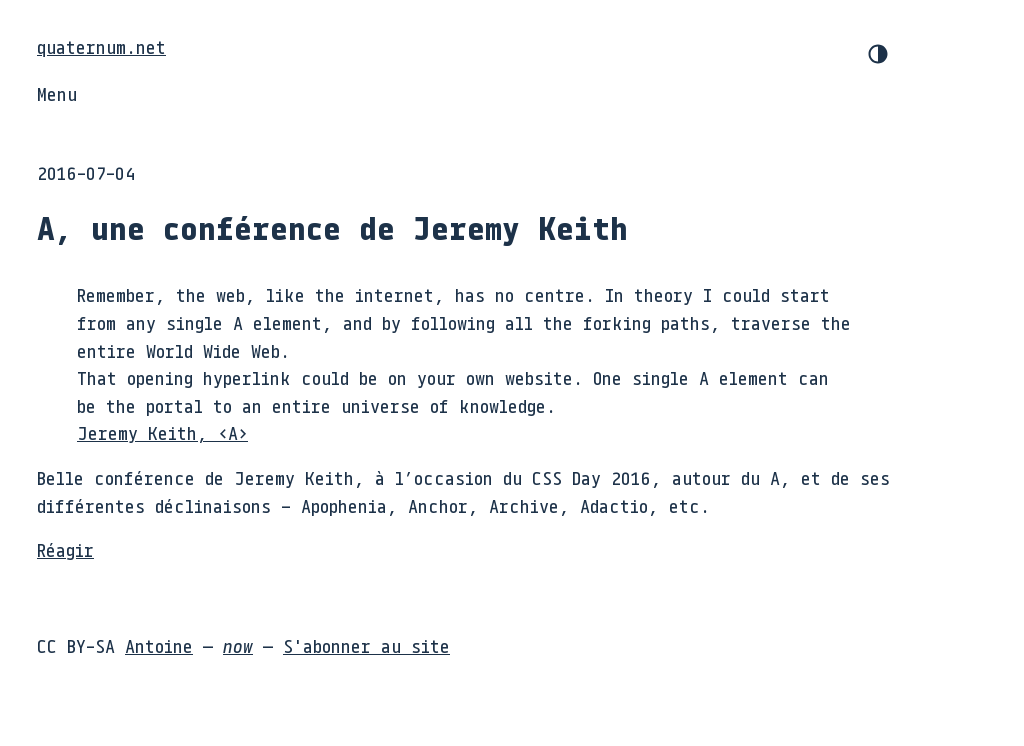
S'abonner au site (366, 646)
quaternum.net (101, 47)
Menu (57, 94)
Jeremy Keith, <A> (162, 433)
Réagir (65, 550)
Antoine (159, 646)
